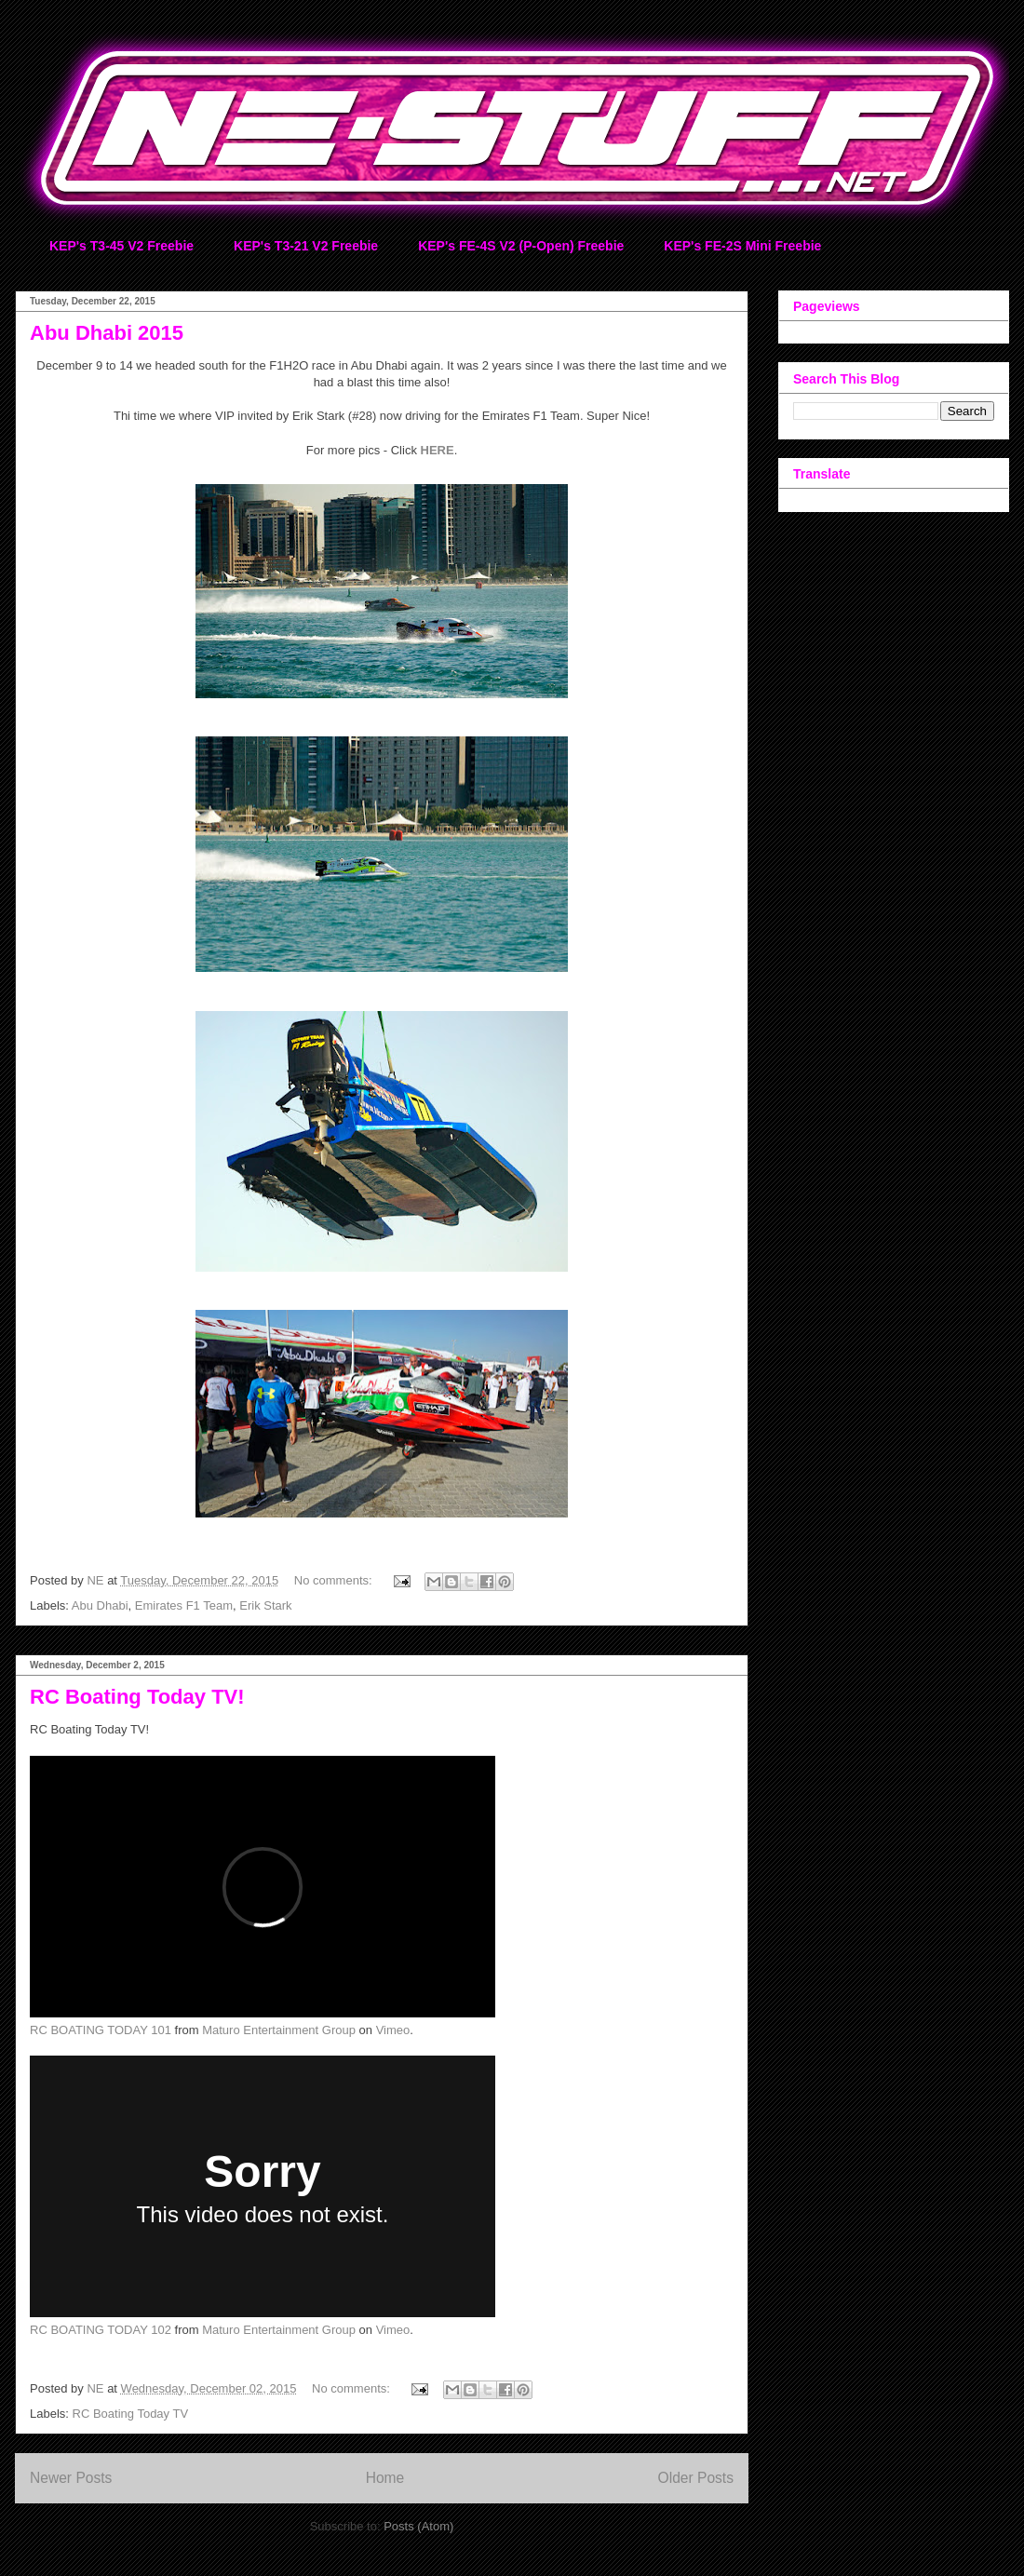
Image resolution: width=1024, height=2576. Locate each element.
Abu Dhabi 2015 (106, 332)
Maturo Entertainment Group (279, 2030)
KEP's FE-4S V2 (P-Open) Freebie (521, 245)
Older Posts (696, 2478)
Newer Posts (71, 2478)
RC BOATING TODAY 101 (100, 2030)
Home (385, 2478)
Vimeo (393, 2030)
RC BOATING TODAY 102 (100, 2330)
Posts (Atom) (418, 2526)
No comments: (334, 1580)
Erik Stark (265, 1605)
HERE (437, 450)
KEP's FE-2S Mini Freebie (742, 245)
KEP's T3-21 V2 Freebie (306, 245)
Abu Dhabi (100, 1605)
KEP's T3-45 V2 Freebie (121, 245)
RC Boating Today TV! (137, 1696)
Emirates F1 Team (184, 1605)
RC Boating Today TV (131, 2414)
